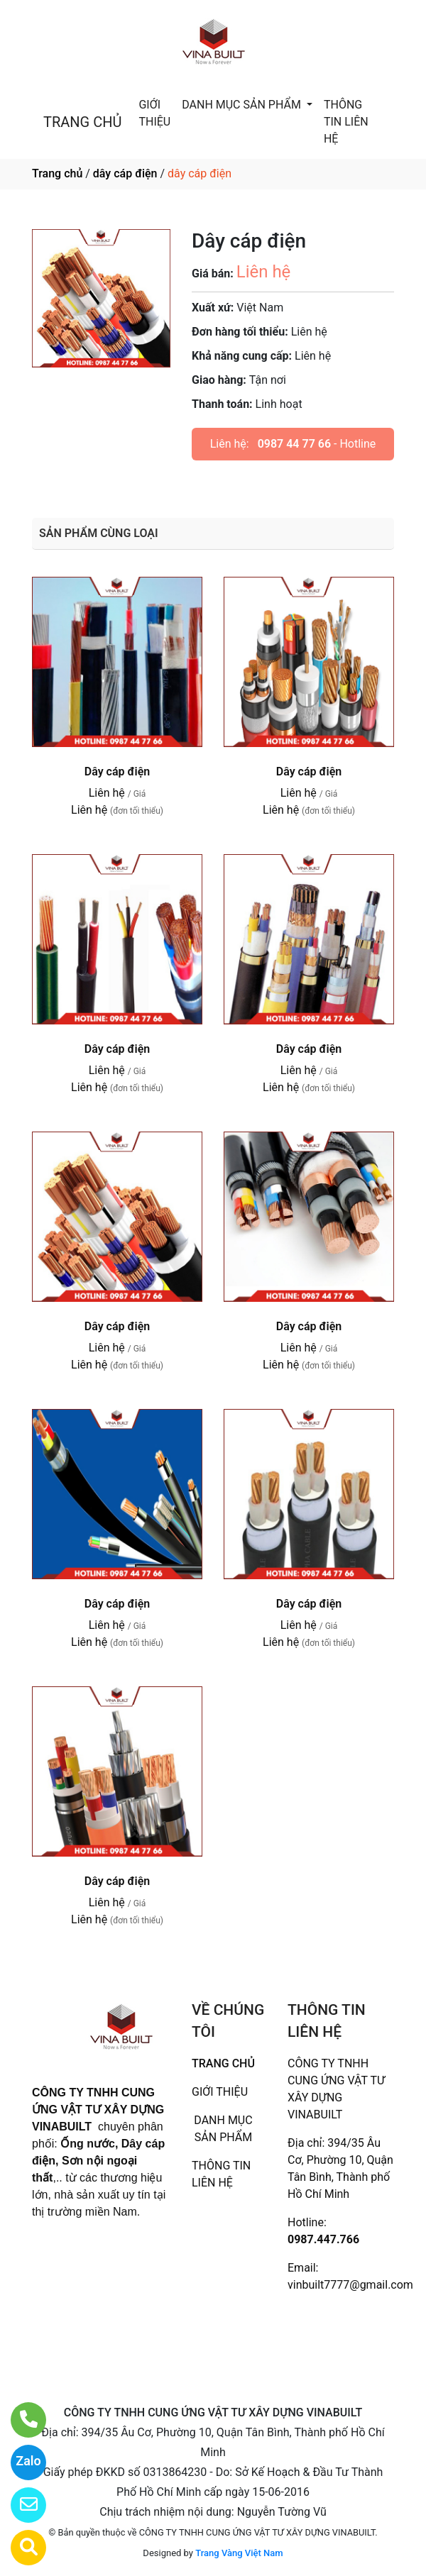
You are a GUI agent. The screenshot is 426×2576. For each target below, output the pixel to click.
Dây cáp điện (117, 771)
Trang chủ (57, 173)
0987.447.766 (323, 2239)
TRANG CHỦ (82, 122)
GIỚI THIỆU (154, 113)
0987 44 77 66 (294, 443)
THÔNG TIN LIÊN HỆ (346, 121)
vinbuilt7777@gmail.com (350, 2285)
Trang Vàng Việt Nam (239, 2553)
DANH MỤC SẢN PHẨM (243, 104)
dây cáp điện (125, 173)
